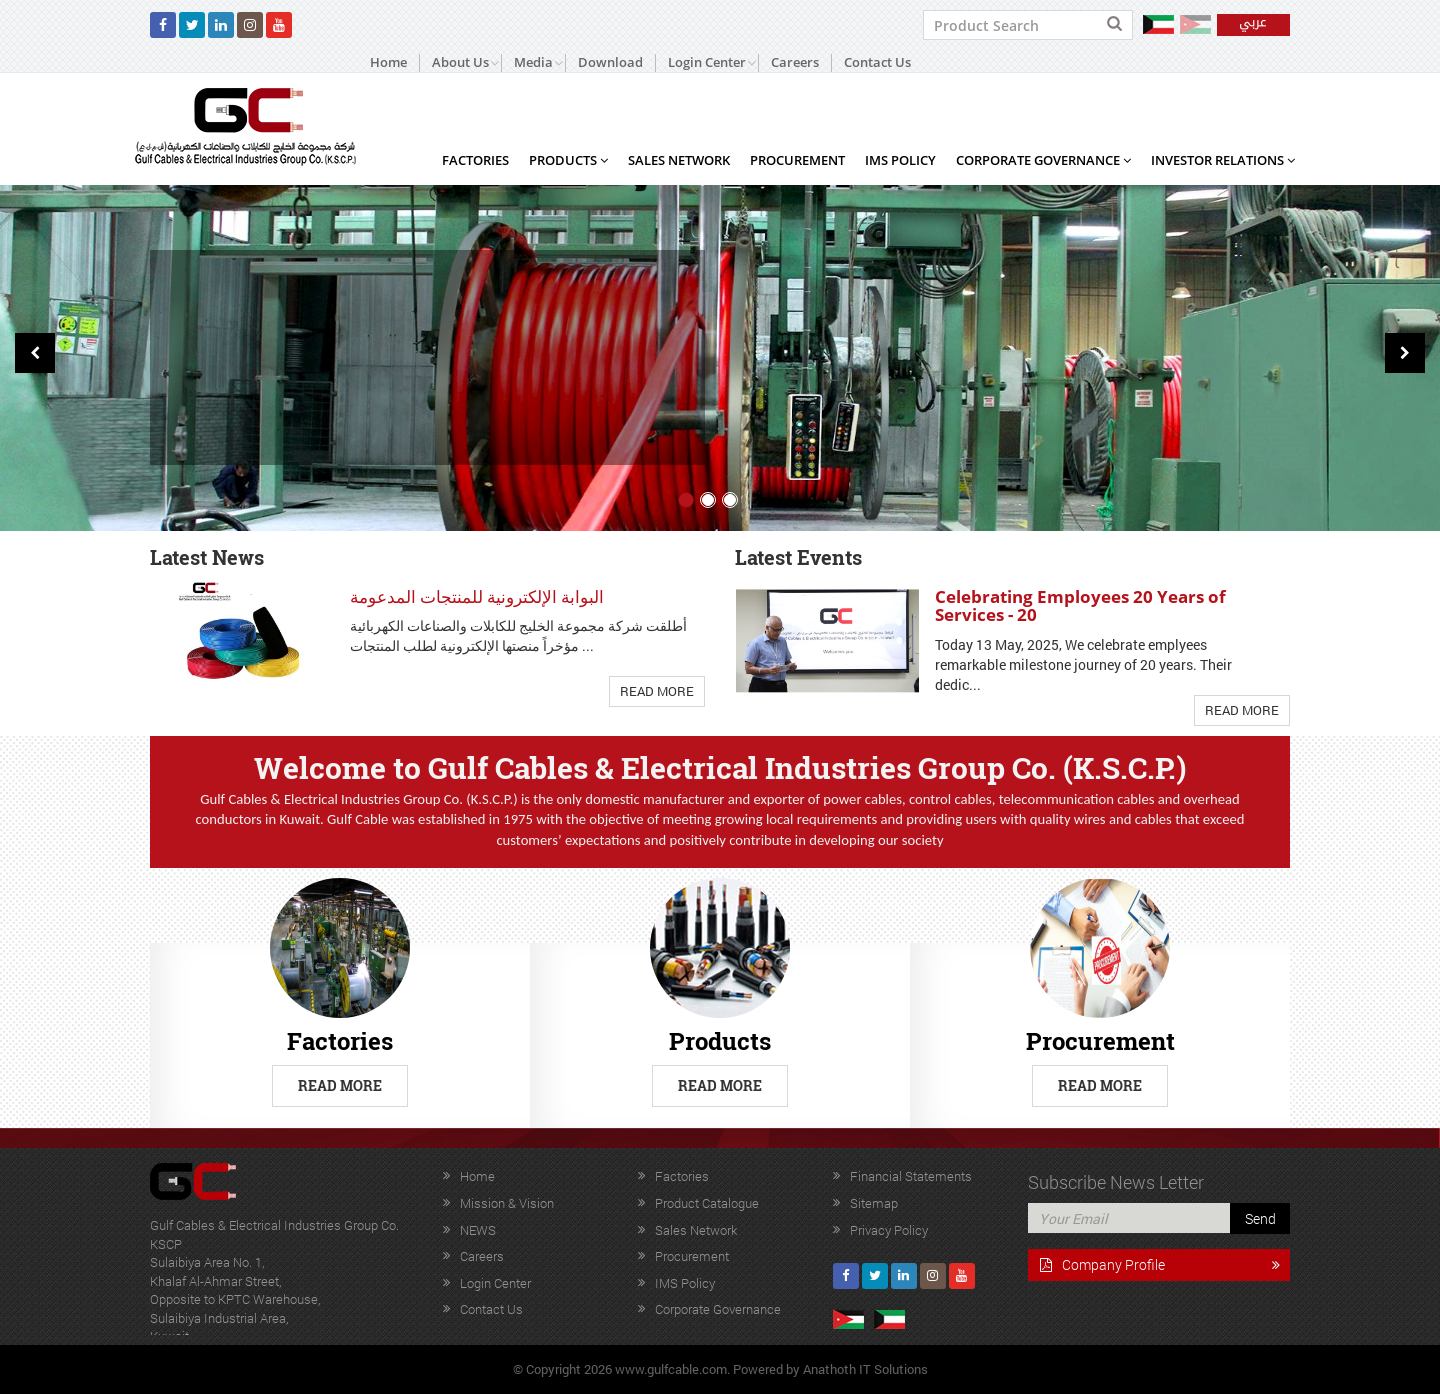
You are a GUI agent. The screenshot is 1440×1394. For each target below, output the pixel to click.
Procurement (797, 160)
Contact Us (877, 62)
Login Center (495, 1283)
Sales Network (679, 160)
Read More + (235, 423)
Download (610, 62)
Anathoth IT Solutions (865, 1369)
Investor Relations (1223, 160)
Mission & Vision (507, 1203)
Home (388, 62)
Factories (475, 160)
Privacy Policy (889, 1230)
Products (568, 160)
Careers (795, 62)
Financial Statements (911, 1176)
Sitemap (874, 1203)
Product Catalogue (707, 1203)
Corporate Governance (1043, 160)
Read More (657, 691)
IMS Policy (900, 160)
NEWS (478, 1230)
